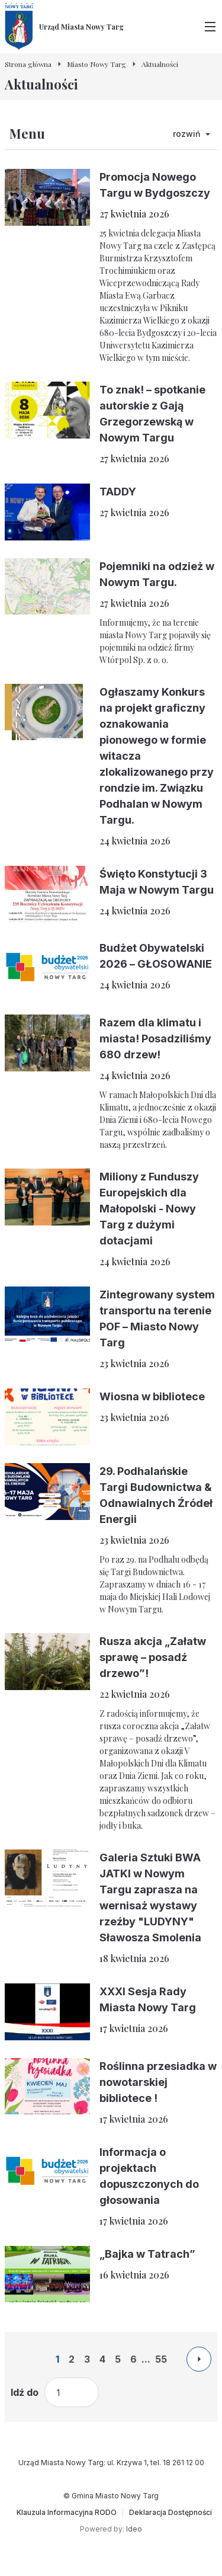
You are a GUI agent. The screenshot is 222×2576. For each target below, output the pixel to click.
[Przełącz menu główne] (210, 27)
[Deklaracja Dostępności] (170, 2512)
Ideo (134, 2528)
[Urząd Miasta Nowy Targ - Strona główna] (64, 26)
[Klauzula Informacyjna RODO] (67, 2512)
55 (161, 2359)
